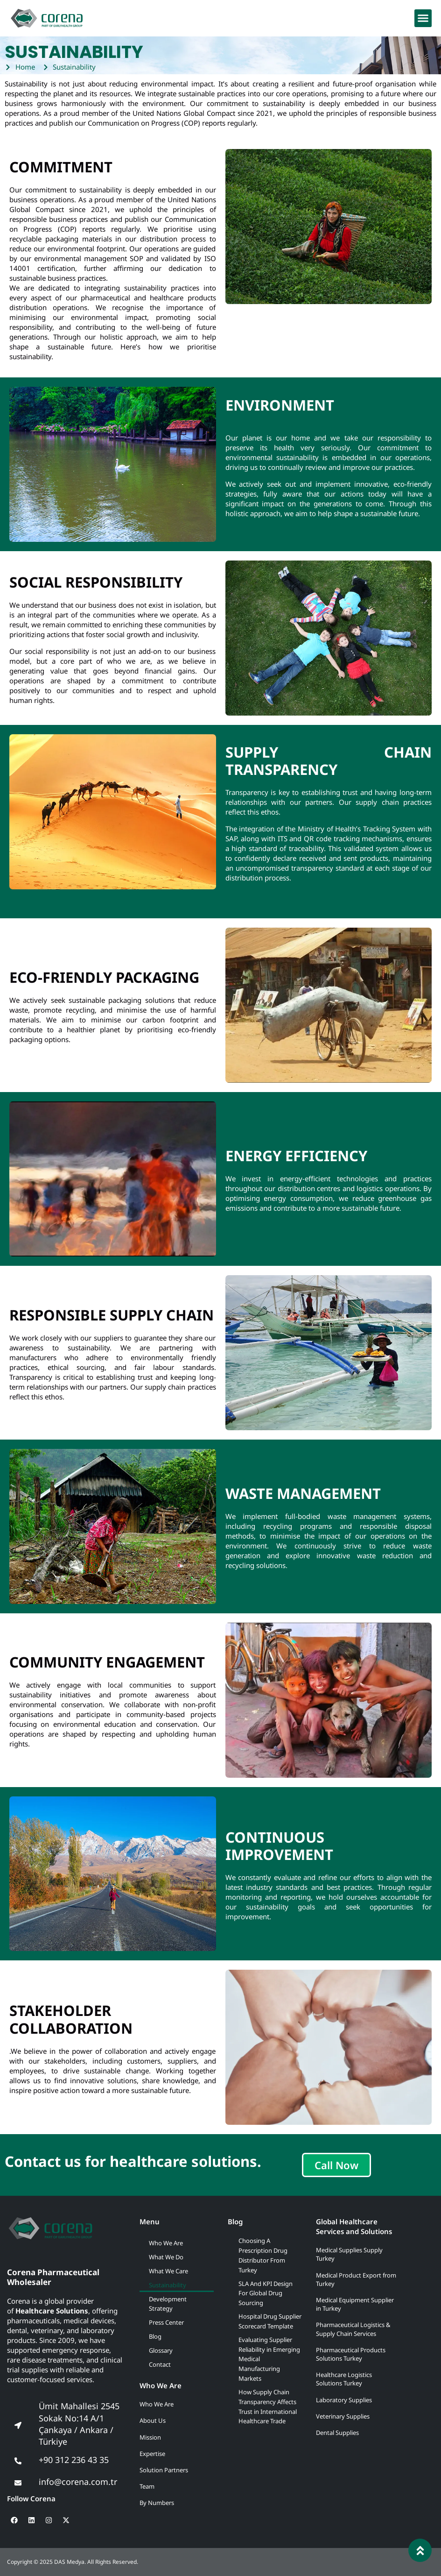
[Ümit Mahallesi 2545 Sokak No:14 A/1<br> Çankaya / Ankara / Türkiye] (18, 2425)
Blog (155, 2336)
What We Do (166, 2257)
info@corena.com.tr (78, 2481)
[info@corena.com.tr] (18, 2483)
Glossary (161, 2350)
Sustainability (167, 2285)
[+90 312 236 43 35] (18, 2461)
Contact (160, 2364)
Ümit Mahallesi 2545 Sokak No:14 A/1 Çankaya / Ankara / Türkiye (79, 2423)
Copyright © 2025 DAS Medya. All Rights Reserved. (72, 2562)
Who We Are (166, 2243)
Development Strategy (168, 2304)
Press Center (166, 2322)
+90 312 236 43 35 (74, 2459)
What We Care (168, 2271)
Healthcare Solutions (51, 2310)
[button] (423, 18)
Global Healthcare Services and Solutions (354, 2226)
